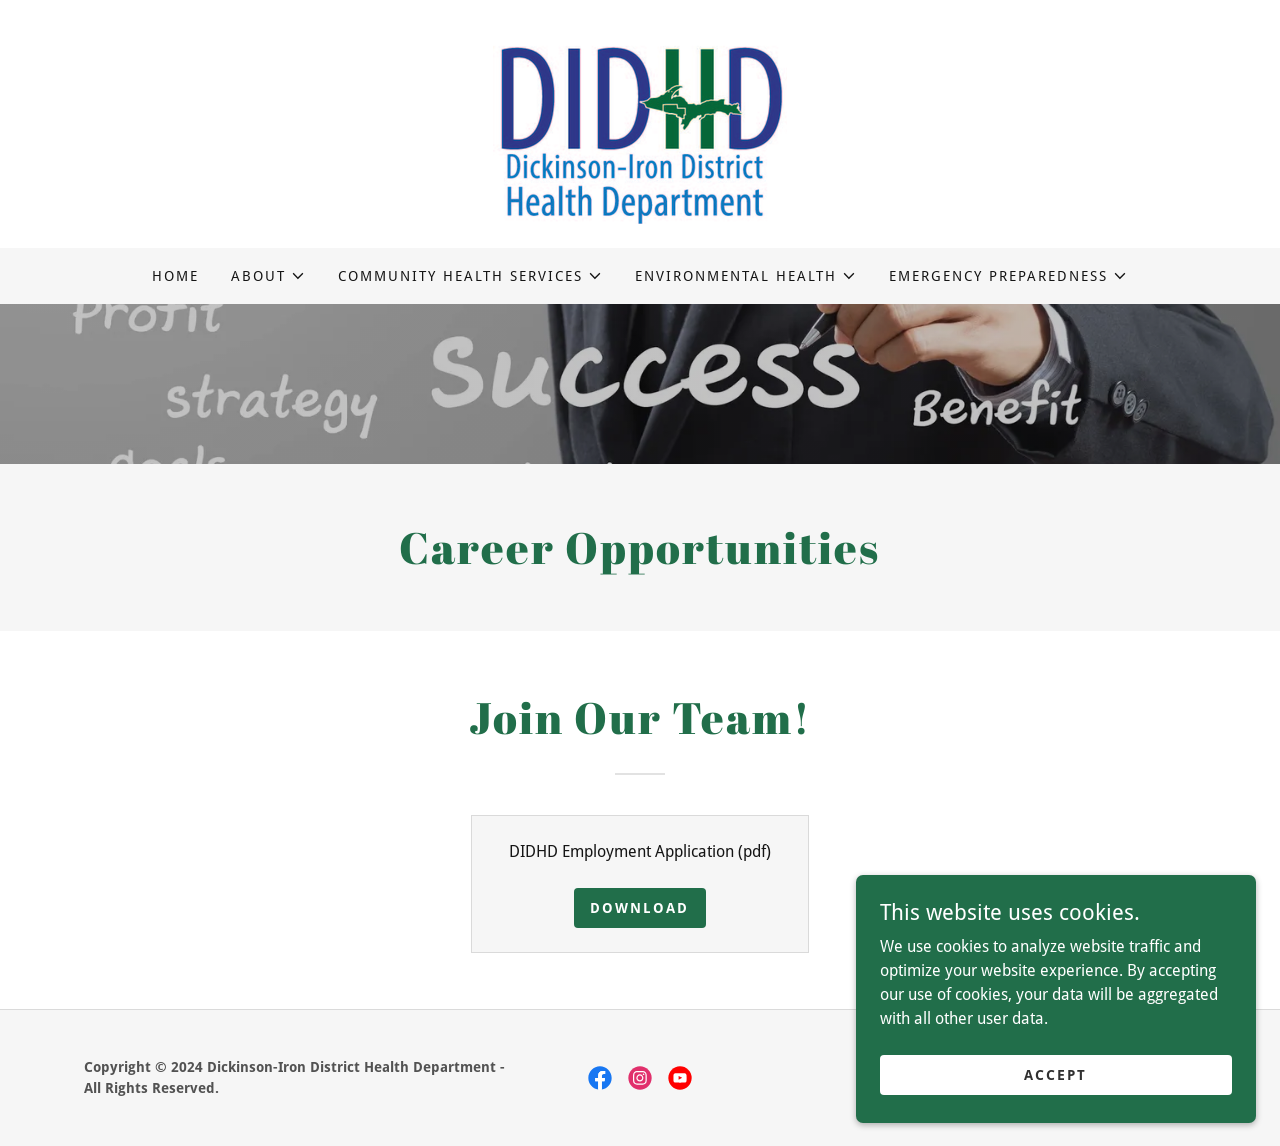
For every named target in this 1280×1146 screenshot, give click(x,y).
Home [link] (175, 276)
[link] (640, 122)
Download (639, 908)
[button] (268, 276)
